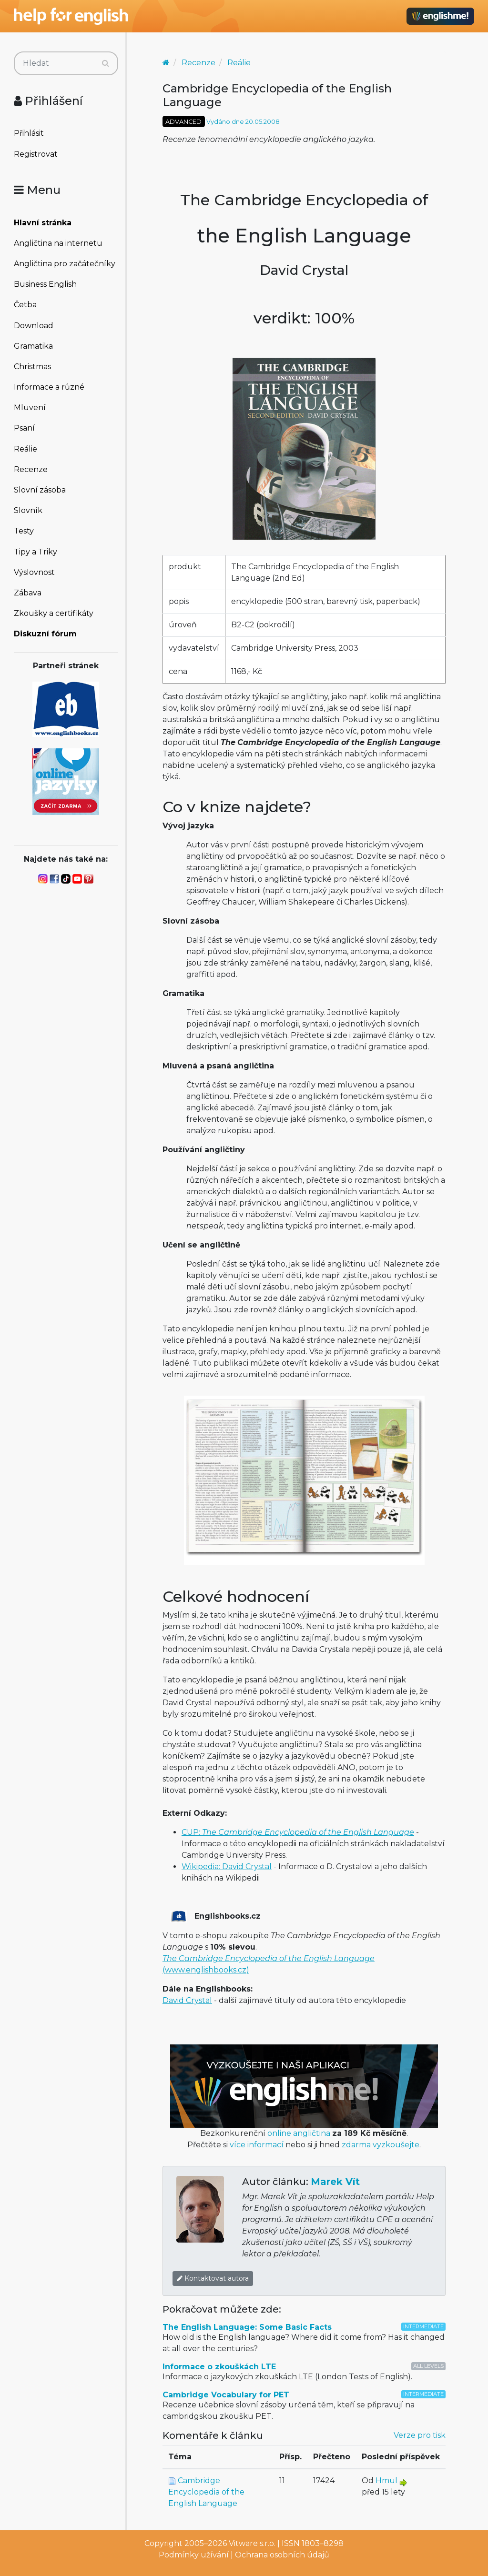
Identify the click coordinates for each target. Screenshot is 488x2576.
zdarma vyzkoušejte (380, 2144)
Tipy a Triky (35, 551)
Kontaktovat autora (213, 2278)
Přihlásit (29, 133)
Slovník (28, 510)
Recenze (31, 469)
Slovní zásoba (40, 489)
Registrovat (36, 154)
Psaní (24, 428)
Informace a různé (49, 387)
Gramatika (33, 346)
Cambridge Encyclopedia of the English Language (206, 2492)
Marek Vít (335, 2181)
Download (33, 325)
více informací (257, 2144)
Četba (25, 304)
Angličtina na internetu (58, 243)
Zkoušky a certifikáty (53, 613)
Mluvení (30, 407)
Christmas (32, 366)
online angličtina (298, 2133)
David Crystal (187, 2000)
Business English (45, 284)
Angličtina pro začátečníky (64, 263)
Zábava (27, 592)
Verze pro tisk (420, 2435)
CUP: (298, 1832)
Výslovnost (34, 572)
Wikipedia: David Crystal (227, 1866)
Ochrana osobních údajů (282, 2554)
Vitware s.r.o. (252, 2543)
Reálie (25, 448)
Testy (24, 530)
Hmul (386, 2480)
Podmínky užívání (194, 2554)
